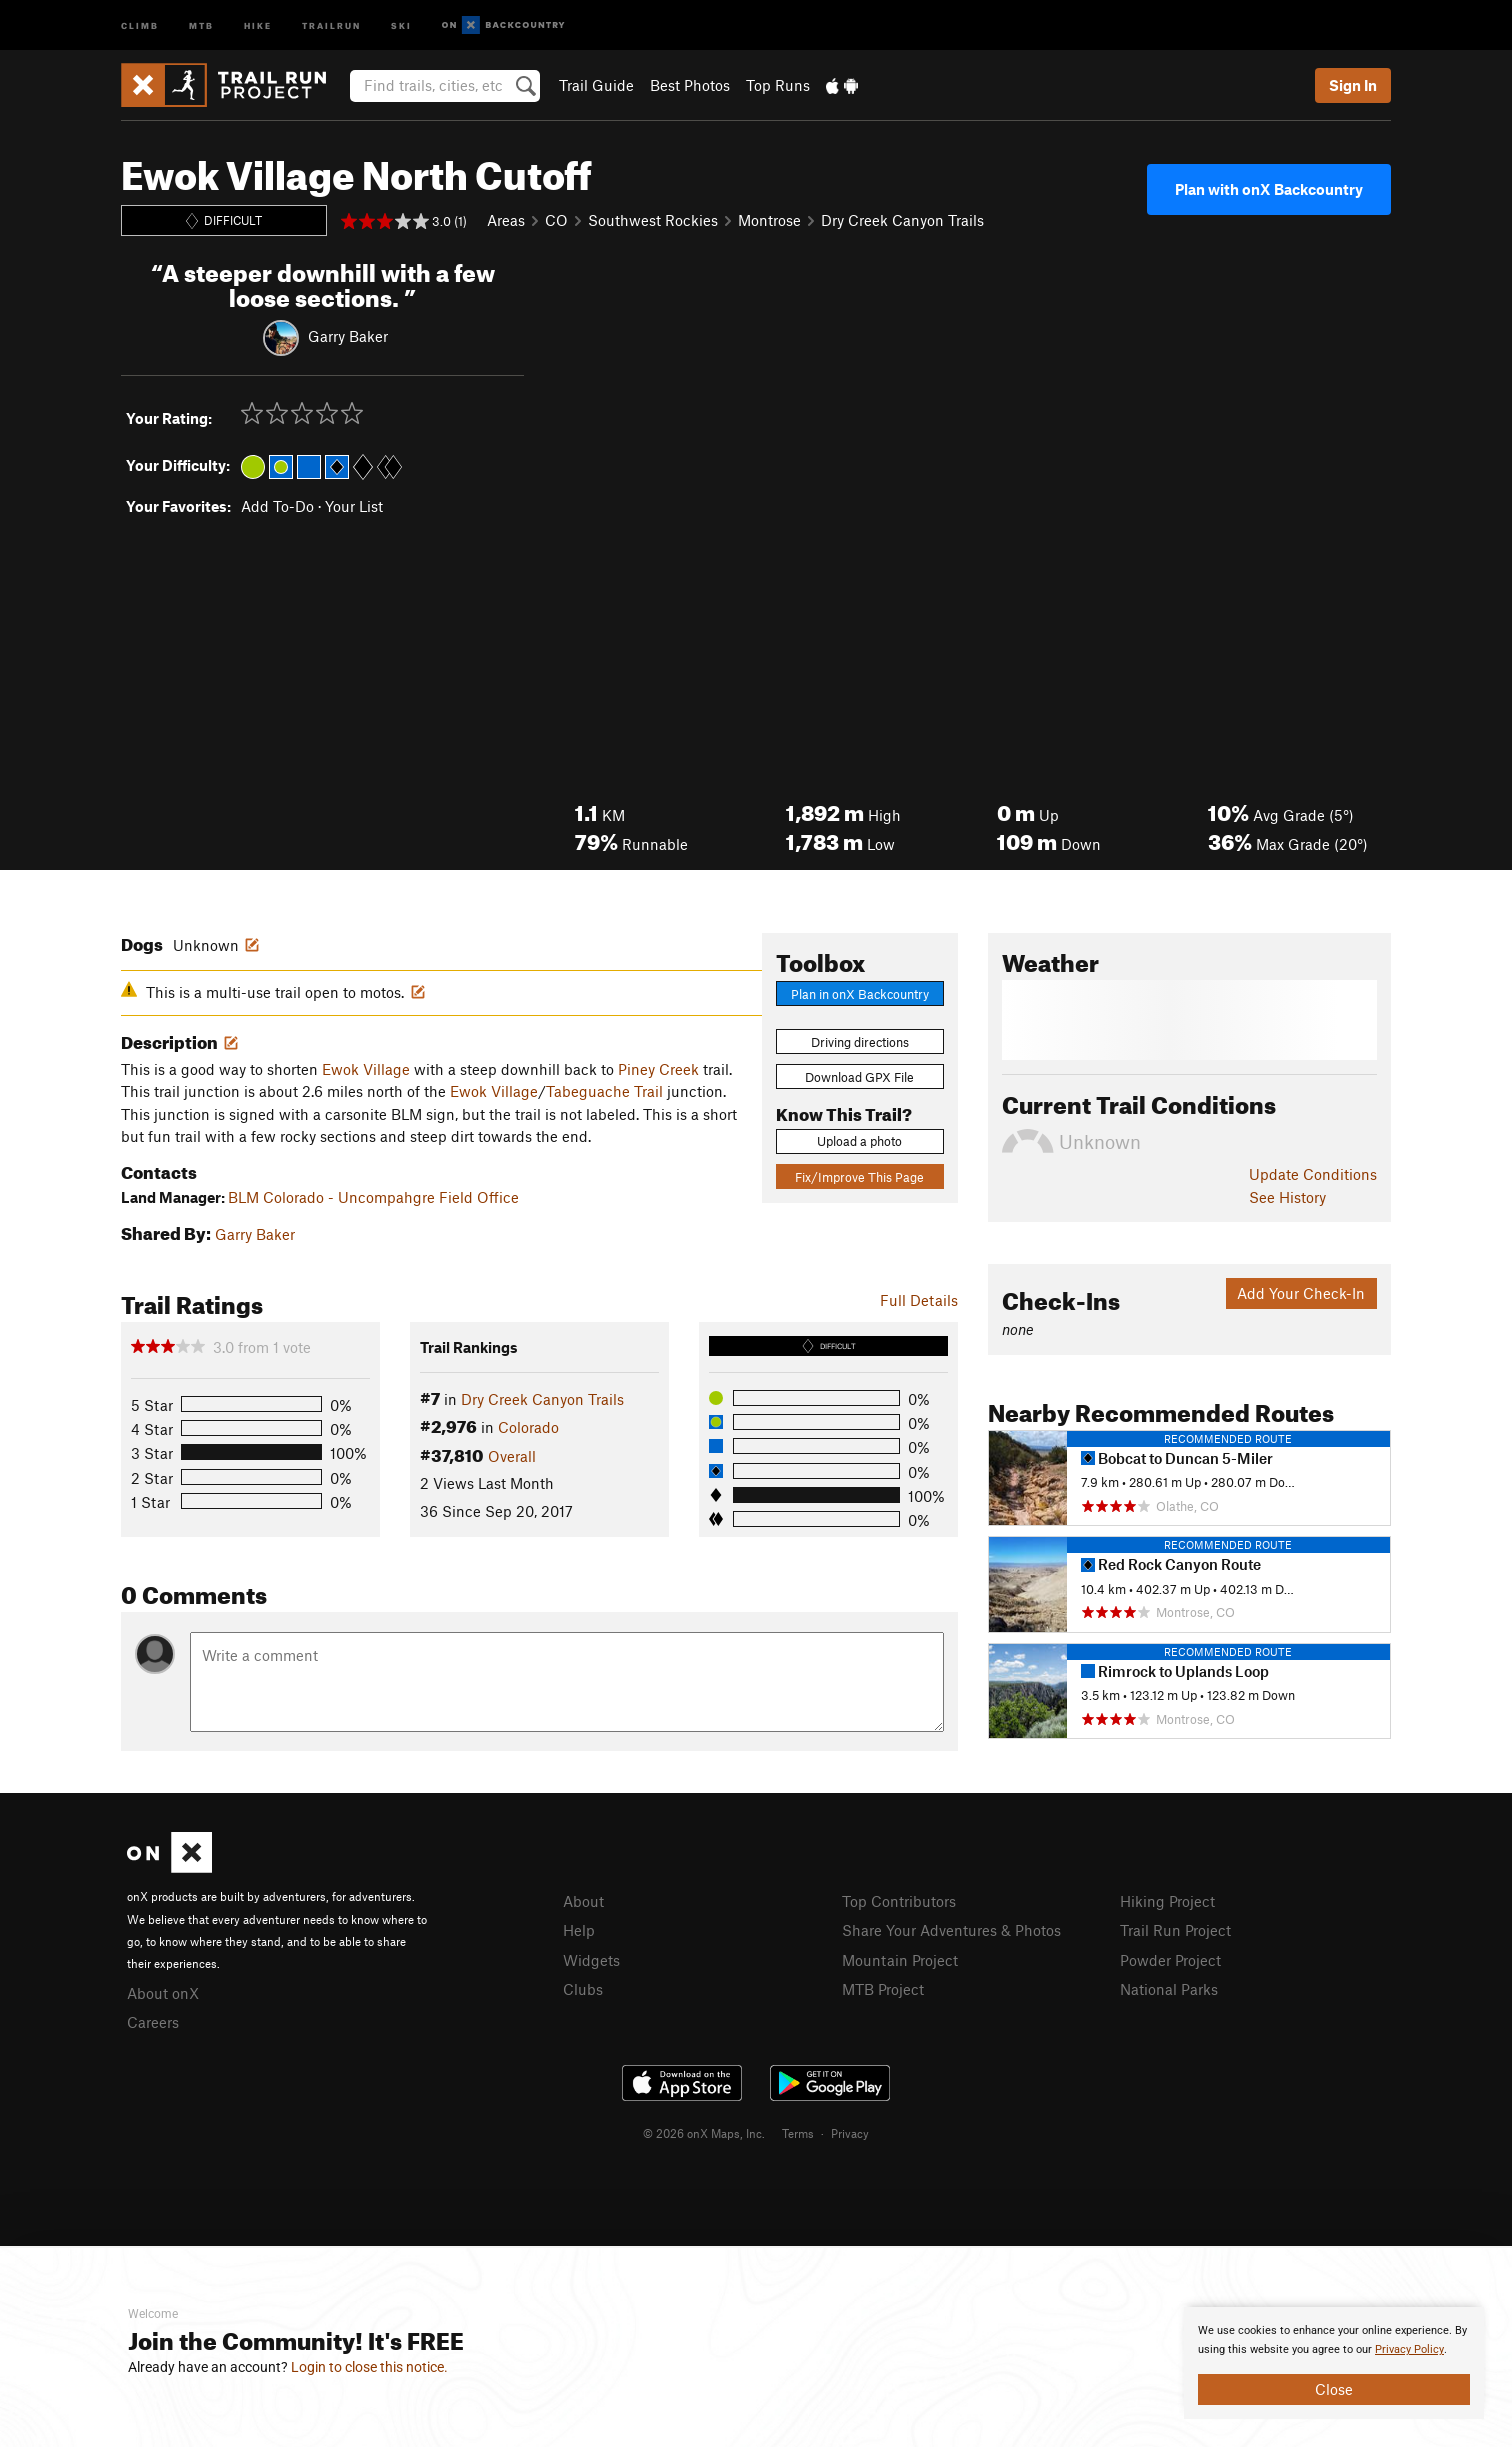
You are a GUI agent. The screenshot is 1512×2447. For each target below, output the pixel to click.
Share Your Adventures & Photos (951, 1930)
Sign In (1353, 85)
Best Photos (690, 85)
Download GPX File (859, 1077)
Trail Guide (596, 85)
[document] (1334, 2363)
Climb (140, 24)
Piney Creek (658, 1069)
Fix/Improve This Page (859, 1177)
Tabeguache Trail (604, 1091)
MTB (201, 24)
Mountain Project (900, 1960)
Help (579, 1930)
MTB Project (883, 1989)
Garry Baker (348, 335)
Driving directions (860, 1042)
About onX (163, 1993)
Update (1313, 1174)
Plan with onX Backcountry (1269, 189)
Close (1334, 2389)
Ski (401, 24)
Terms (798, 2133)
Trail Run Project (1175, 1930)
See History (1287, 1197)
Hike (258, 24)
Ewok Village (366, 1069)
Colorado (528, 1427)
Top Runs (778, 85)
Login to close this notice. (369, 2367)
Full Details (919, 1300)
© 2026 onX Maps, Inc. (704, 2133)
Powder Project (1170, 1960)
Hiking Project (1167, 1901)
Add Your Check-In (1301, 1293)
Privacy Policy (1409, 2349)
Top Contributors (899, 1901)
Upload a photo (859, 1141)
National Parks (1169, 1989)
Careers (153, 2022)
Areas (506, 220)
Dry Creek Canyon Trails (902, 220)
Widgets (591, 1960)
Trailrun (331, 24)
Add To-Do (277, 506)
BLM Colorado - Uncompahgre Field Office (373, 1197)
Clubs (583, 1989)
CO (556, 220)
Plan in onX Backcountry (860, 994)
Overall (512, 1456)
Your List (354, 506)
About (583, 1901)
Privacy (850, 2133)
